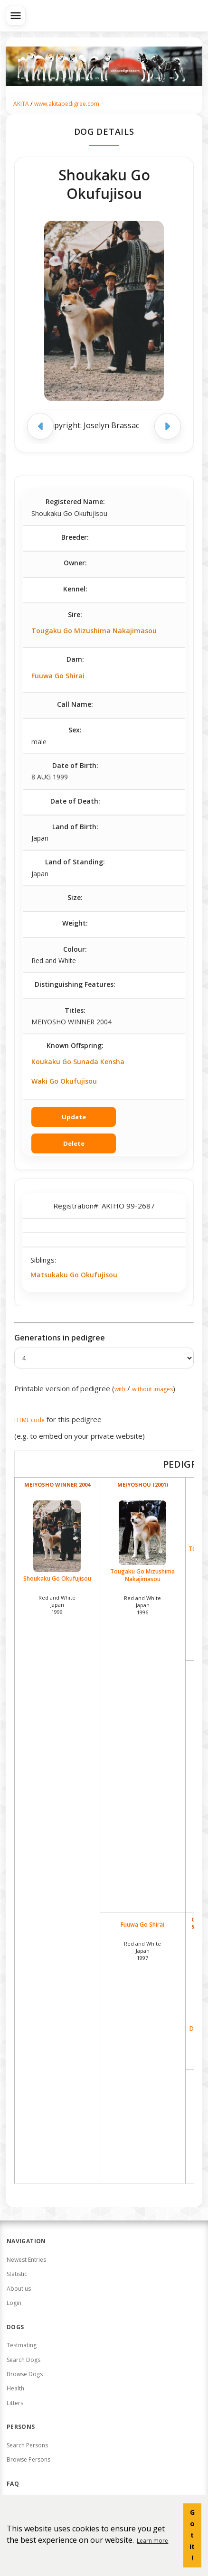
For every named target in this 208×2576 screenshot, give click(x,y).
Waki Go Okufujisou (64, 1081)
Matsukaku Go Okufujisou (73, 1274)
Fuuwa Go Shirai (58, 675)
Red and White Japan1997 (142, 1950)
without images (152, 1389)
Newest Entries (26, 2260)
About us (19, 2289)
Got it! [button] (192, 2535)
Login (14, 2303)
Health (15, 2388)
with (119, 1389)
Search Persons (27, 2445)
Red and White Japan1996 (142, 1605)
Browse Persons (28, 2459)
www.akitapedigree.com (66, 104)
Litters (15, 2403)
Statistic (17, 2274)
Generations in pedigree (59, 1337)
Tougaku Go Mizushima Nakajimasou (94, 630)
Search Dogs (23, 2360)
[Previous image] (40, 426)
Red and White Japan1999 (57, 1604)
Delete (74, 1143)
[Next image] (167, 426)
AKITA (21, 104)
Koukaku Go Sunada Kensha (77, 1061)
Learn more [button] (152, 2541)
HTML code (29, 1420)
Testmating (22, 2345)
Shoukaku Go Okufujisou (57, 1541)
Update (74, 1117)
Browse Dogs (25, 2374)
